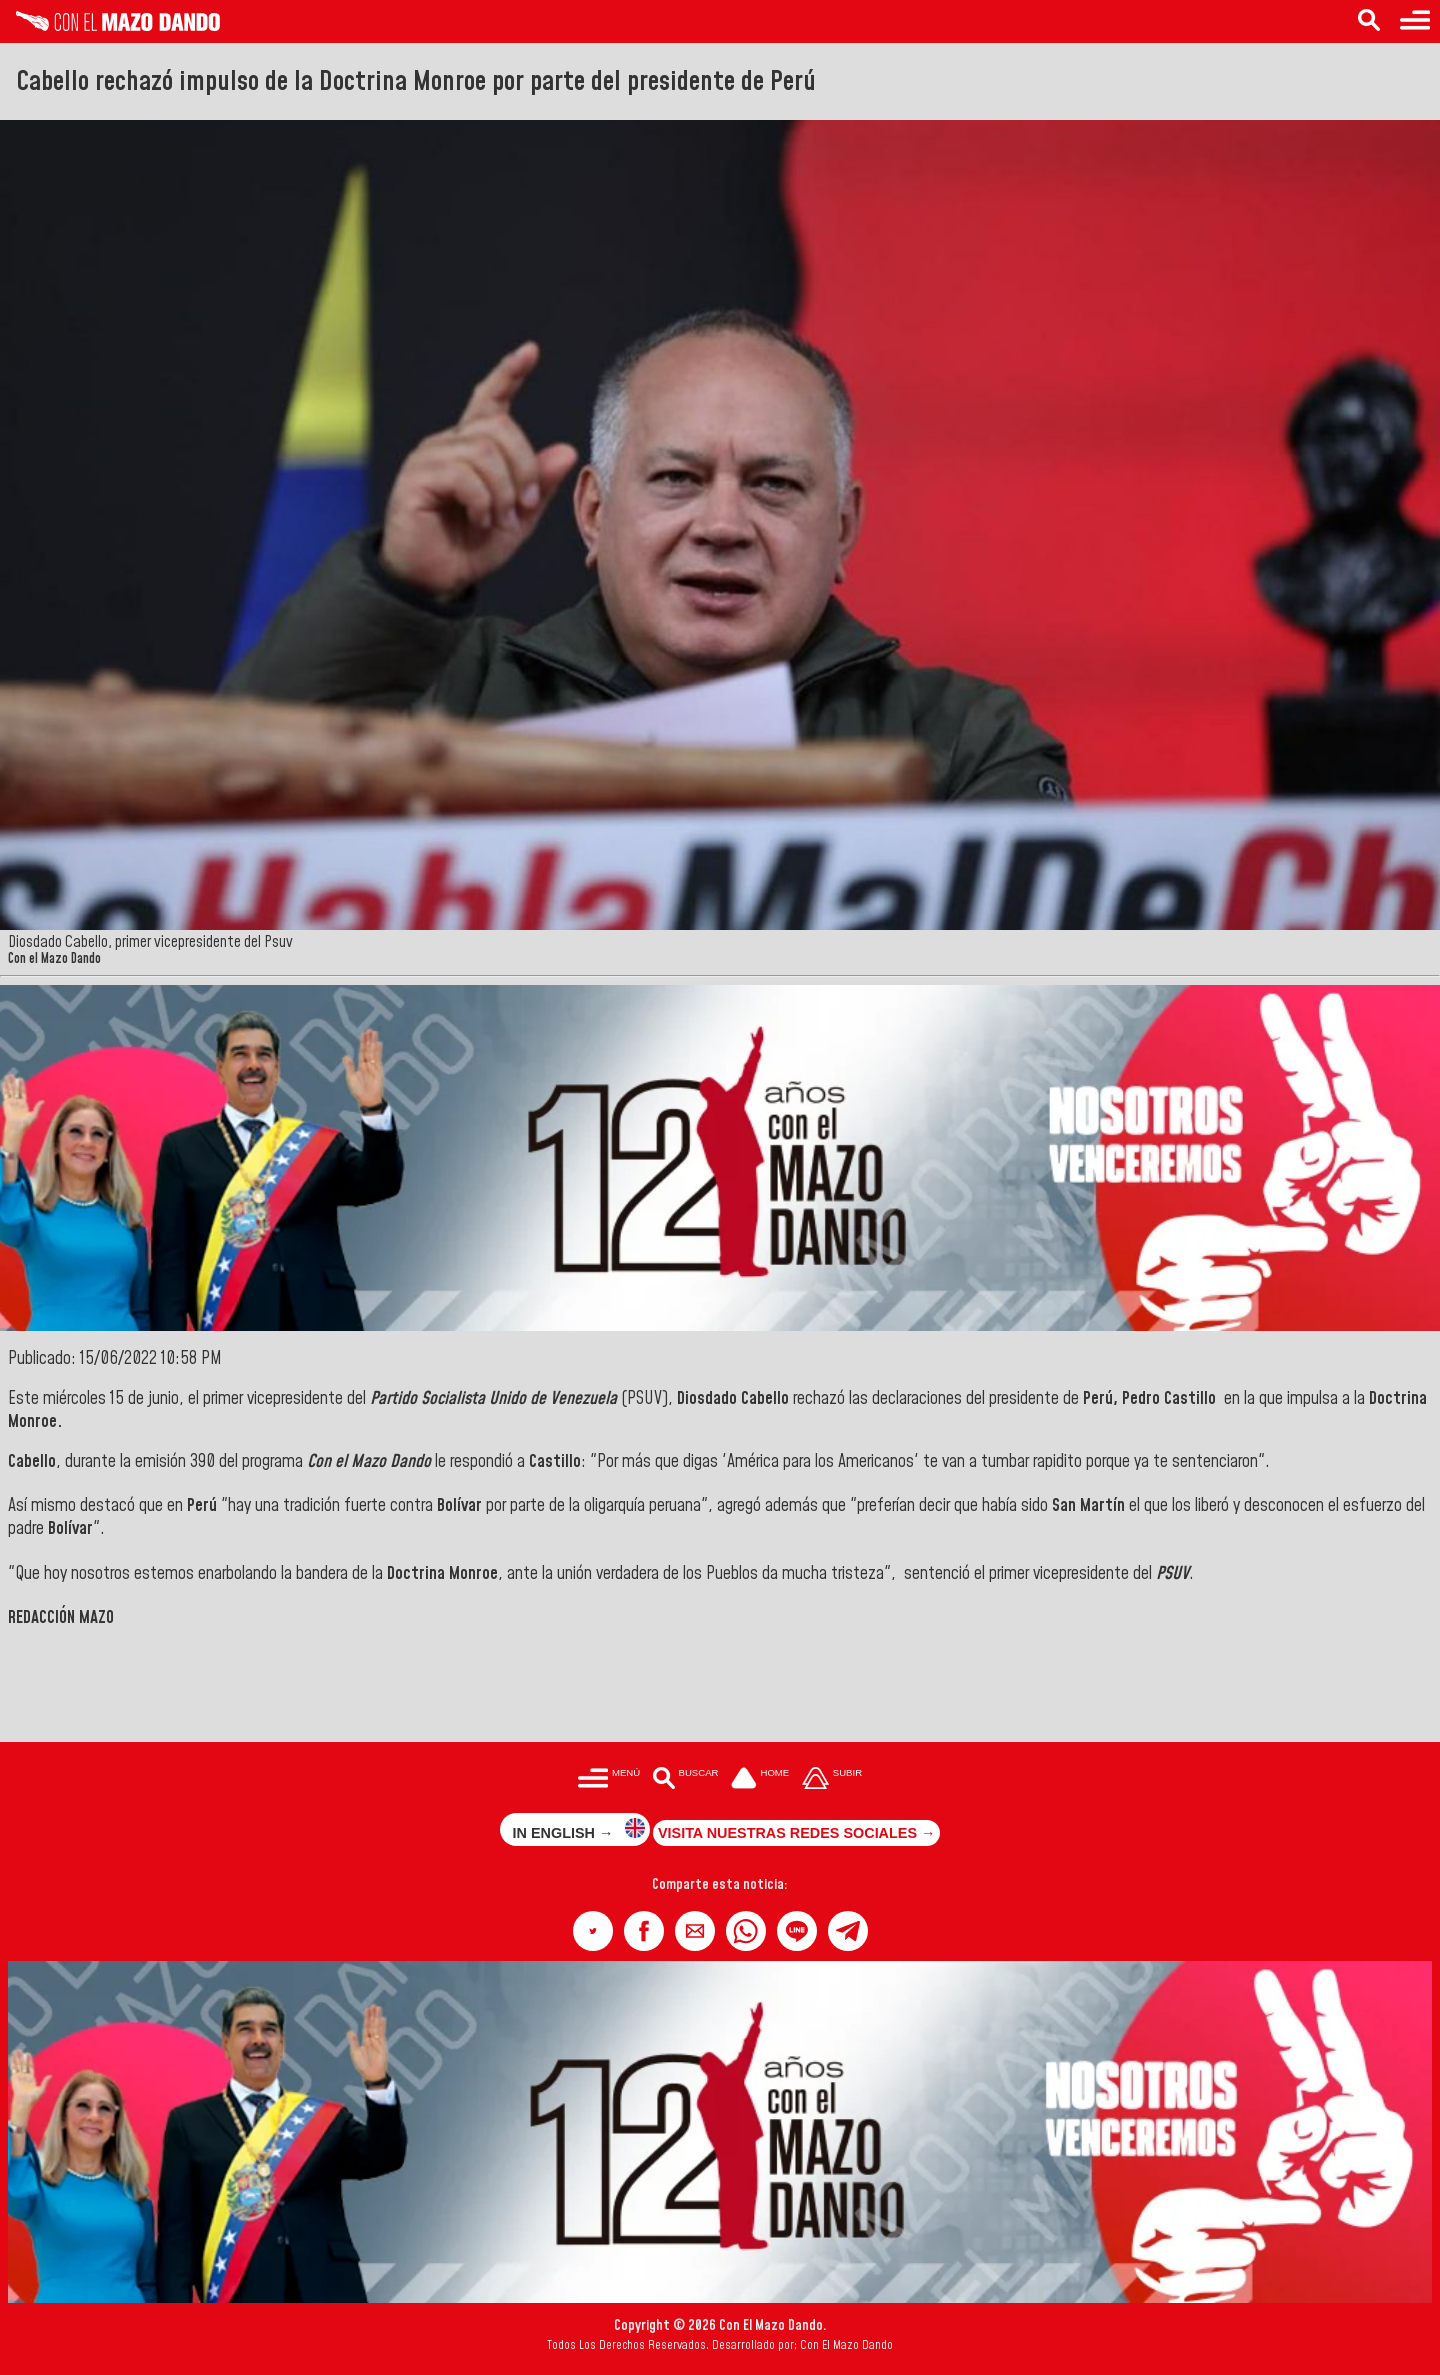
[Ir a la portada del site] (760, 1780)
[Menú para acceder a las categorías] (1415, 21)
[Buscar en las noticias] (1369, 21)
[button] (593, 1931)
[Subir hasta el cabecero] (832, 1780)
